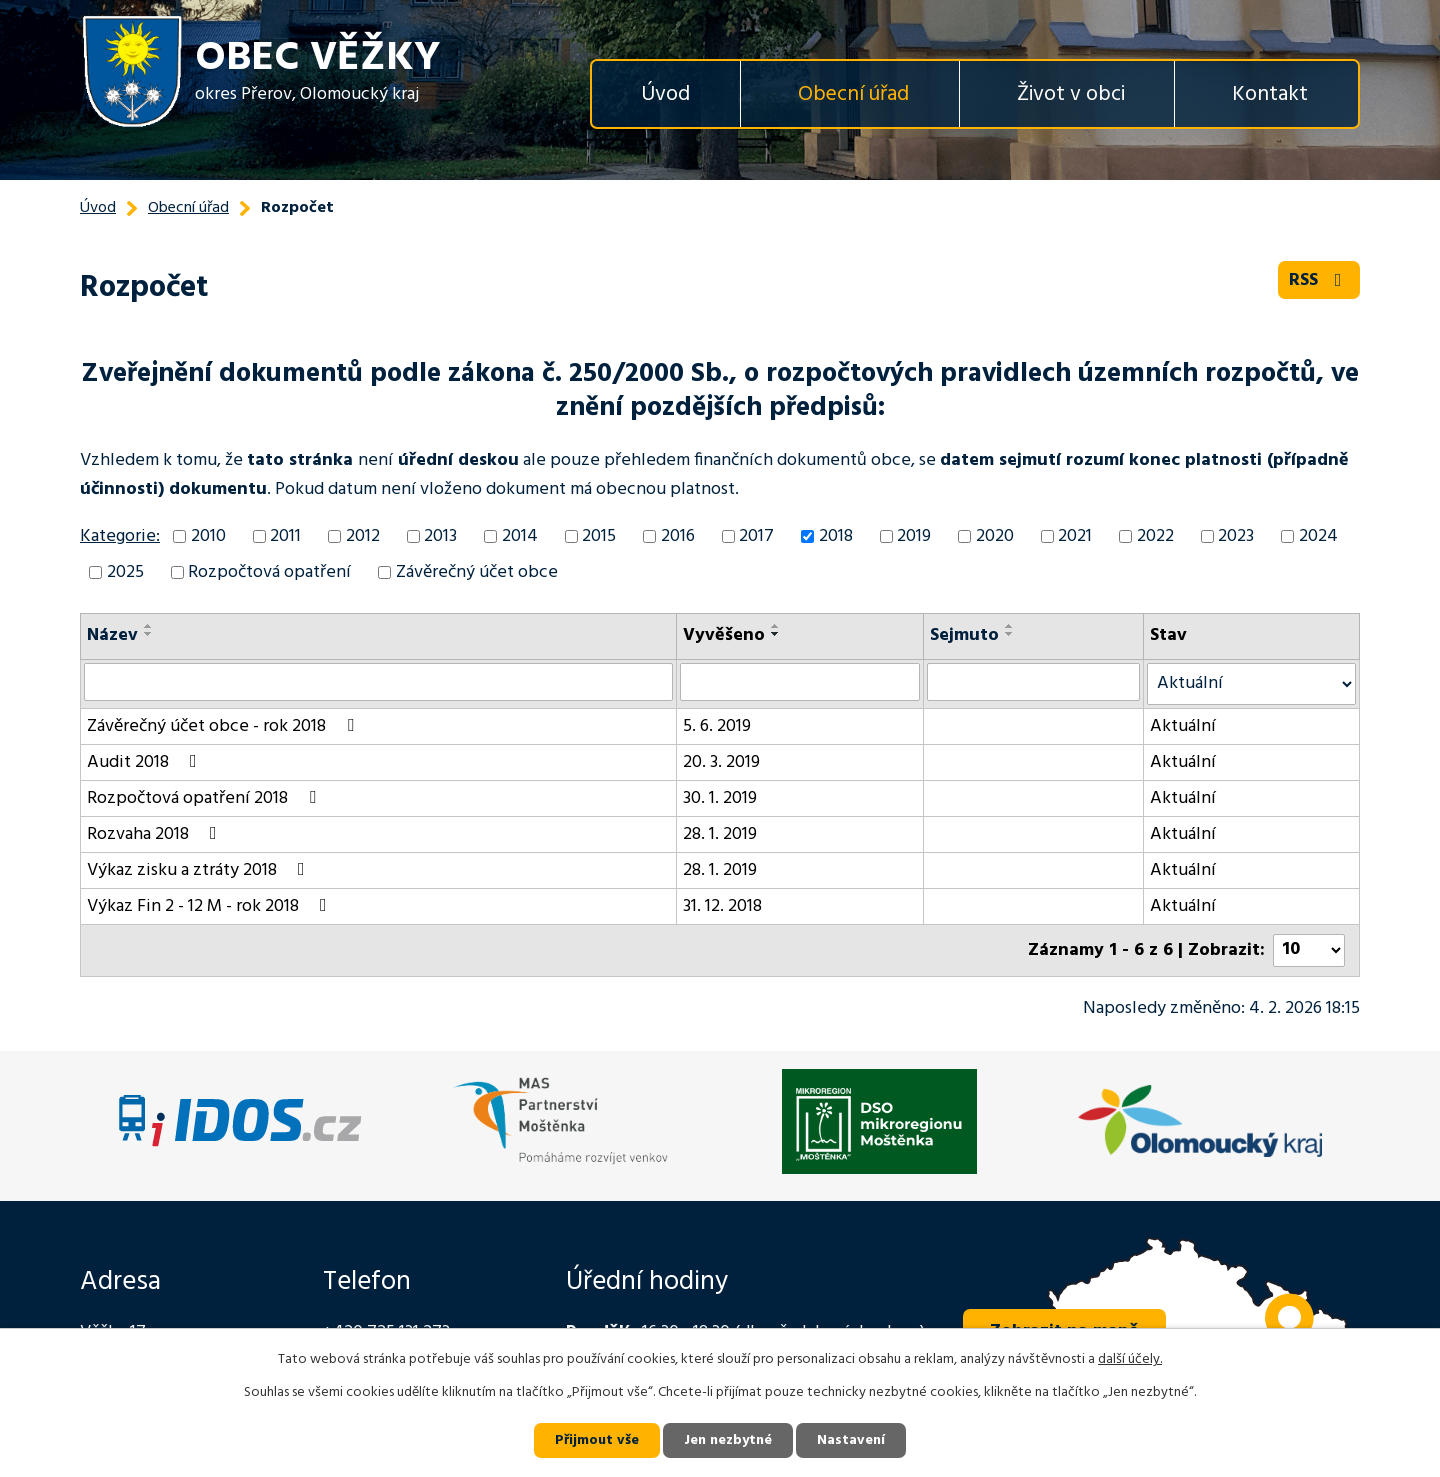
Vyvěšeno (724, 635)
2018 (836, 536)
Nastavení (851, 1440)
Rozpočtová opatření (269, 572)
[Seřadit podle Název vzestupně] (149, 626)
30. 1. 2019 (720, 798)
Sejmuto (964, 635)
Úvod (665, 94)
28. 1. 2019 (720, 834)
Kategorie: (120, 536)
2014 (520, 536)
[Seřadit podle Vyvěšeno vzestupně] (776, 626)
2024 (1318, 536)
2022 (1155, 536)
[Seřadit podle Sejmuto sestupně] (1010, 634)
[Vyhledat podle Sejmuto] (1033, 682)
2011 (285, 536)
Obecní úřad (853, 94)
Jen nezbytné (728, 1440)
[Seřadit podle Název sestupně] (149, 634)
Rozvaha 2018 (156, 834)
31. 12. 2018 (722, 906)
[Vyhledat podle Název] (378, 682)
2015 (599, 536)
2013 (440, 536)
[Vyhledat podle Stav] (1251, 684)
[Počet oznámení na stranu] (1309, 950)
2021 (1075, 536)
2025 (125, 572)
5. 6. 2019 (717, 726)
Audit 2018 (146, 762)
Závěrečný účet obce (477, 572)
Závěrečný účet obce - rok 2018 (224, 726)
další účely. (1130, 1359)
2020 (995, 536)
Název (112, 635)
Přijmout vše (597, 1440)
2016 (678, 536)
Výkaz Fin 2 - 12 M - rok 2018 (211, 906)
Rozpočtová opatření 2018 (205, 798)
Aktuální (1183, 726)
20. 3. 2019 (721, 762)
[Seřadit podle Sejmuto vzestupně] (1010, 626)
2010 (208, 536)
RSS (1319, 280)
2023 (1236, 536)
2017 (756, 536)
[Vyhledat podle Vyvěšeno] (800, 682)
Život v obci (1071, 94)
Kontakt (1270, 94)
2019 (914, 536)
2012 (363, 536)
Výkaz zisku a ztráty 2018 (200, 870)
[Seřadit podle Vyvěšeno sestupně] (776, 634)
